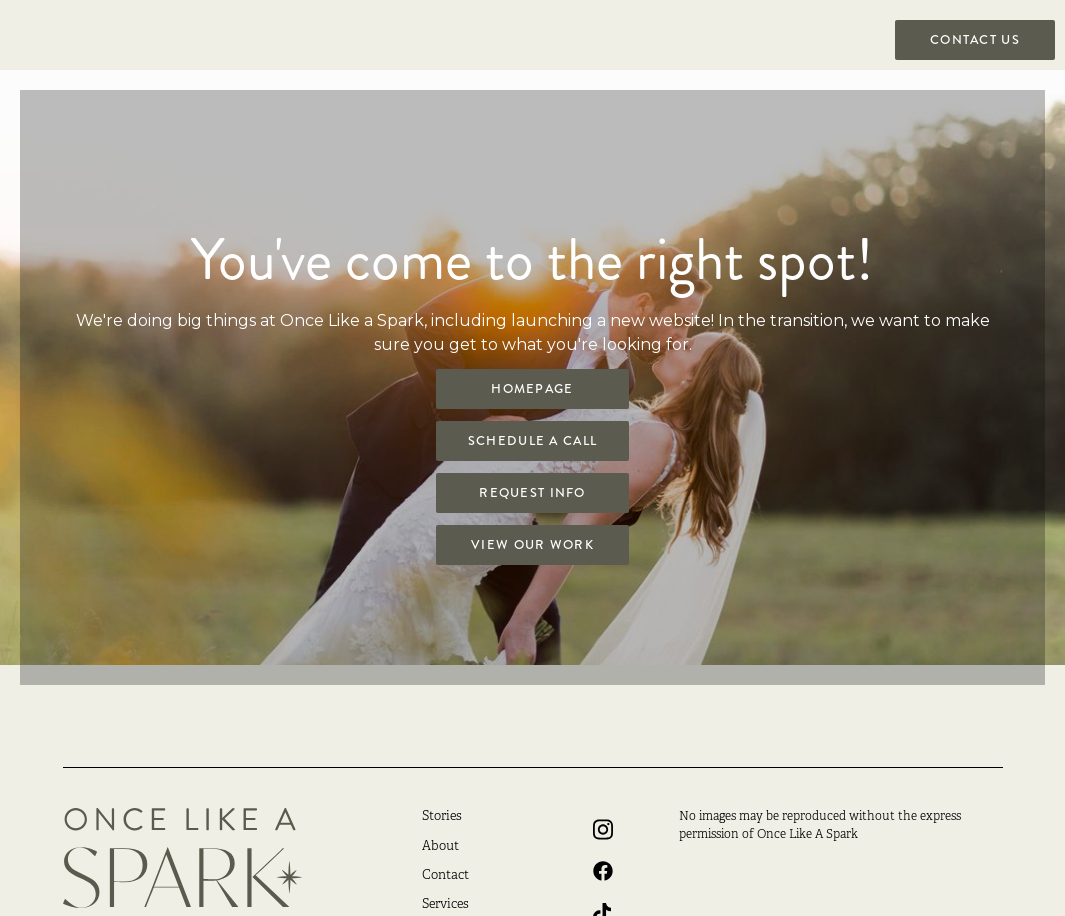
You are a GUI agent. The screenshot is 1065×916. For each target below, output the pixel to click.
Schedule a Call (532, 441)
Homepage (532, 389)
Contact (445, 876)
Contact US (975, 40)
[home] (80, 80)
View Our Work (532, 545)
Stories (442, 817)
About (440, 847)
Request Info (532, 493)
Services (445, 905)
